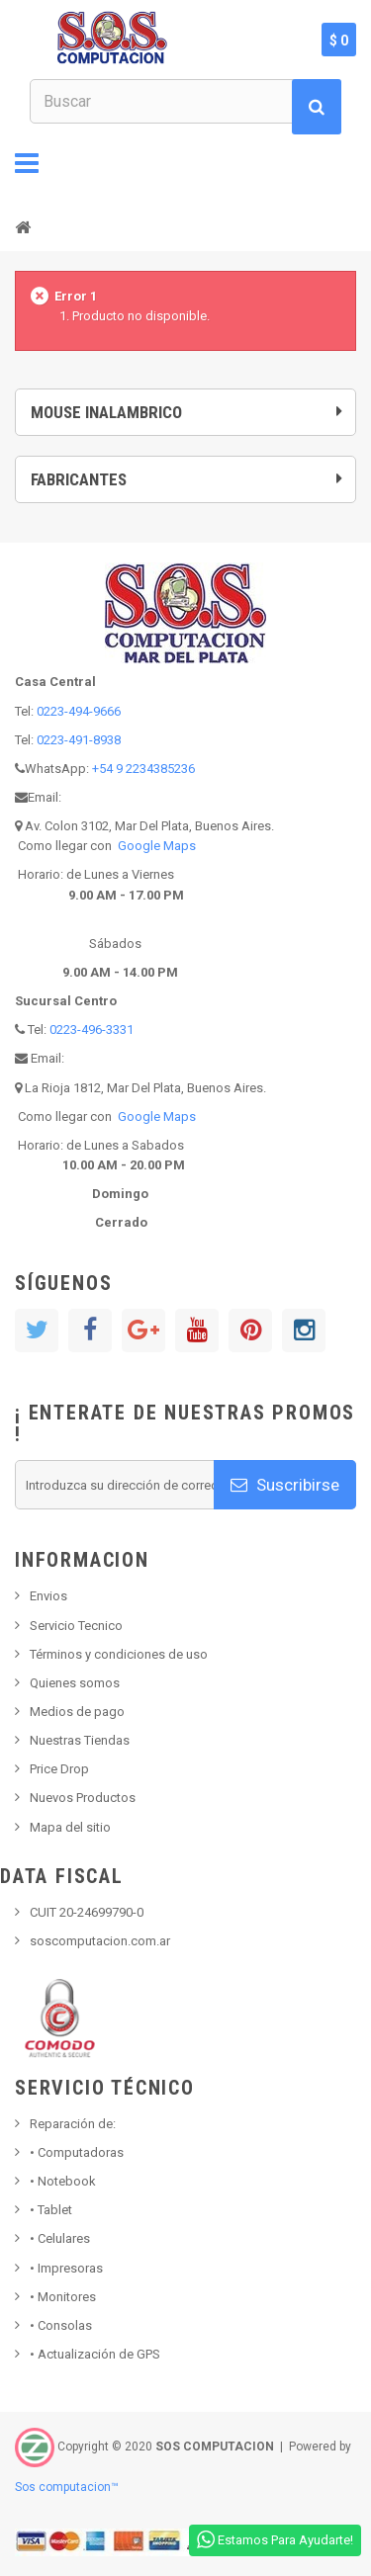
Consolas (61, 2325)
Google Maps (157, 845)
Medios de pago (77, 1711)
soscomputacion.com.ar (100, 1940)
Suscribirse (285, 1485)
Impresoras (66, 2268)
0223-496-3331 (91, 1029)
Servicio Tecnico (76, 1625)
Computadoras (77, 2152)
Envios (48, 1596)
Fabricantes (79, 479)
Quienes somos (75, 1682)
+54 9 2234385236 (143, 768)
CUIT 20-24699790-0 (86, 1912)
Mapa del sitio (70, 1827)
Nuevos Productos (83, 1797)
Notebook (63, 2181)
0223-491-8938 (79, 739)
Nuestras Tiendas (80, 1740)
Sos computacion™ (67, 2487)
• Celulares (60, 2238)
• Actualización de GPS (95, 2354)
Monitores (63, 2296)
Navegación (27, 163)
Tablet (51, 2209)
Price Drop (59, 1768)
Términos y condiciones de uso (119, 1654)
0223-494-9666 (79, 711)
